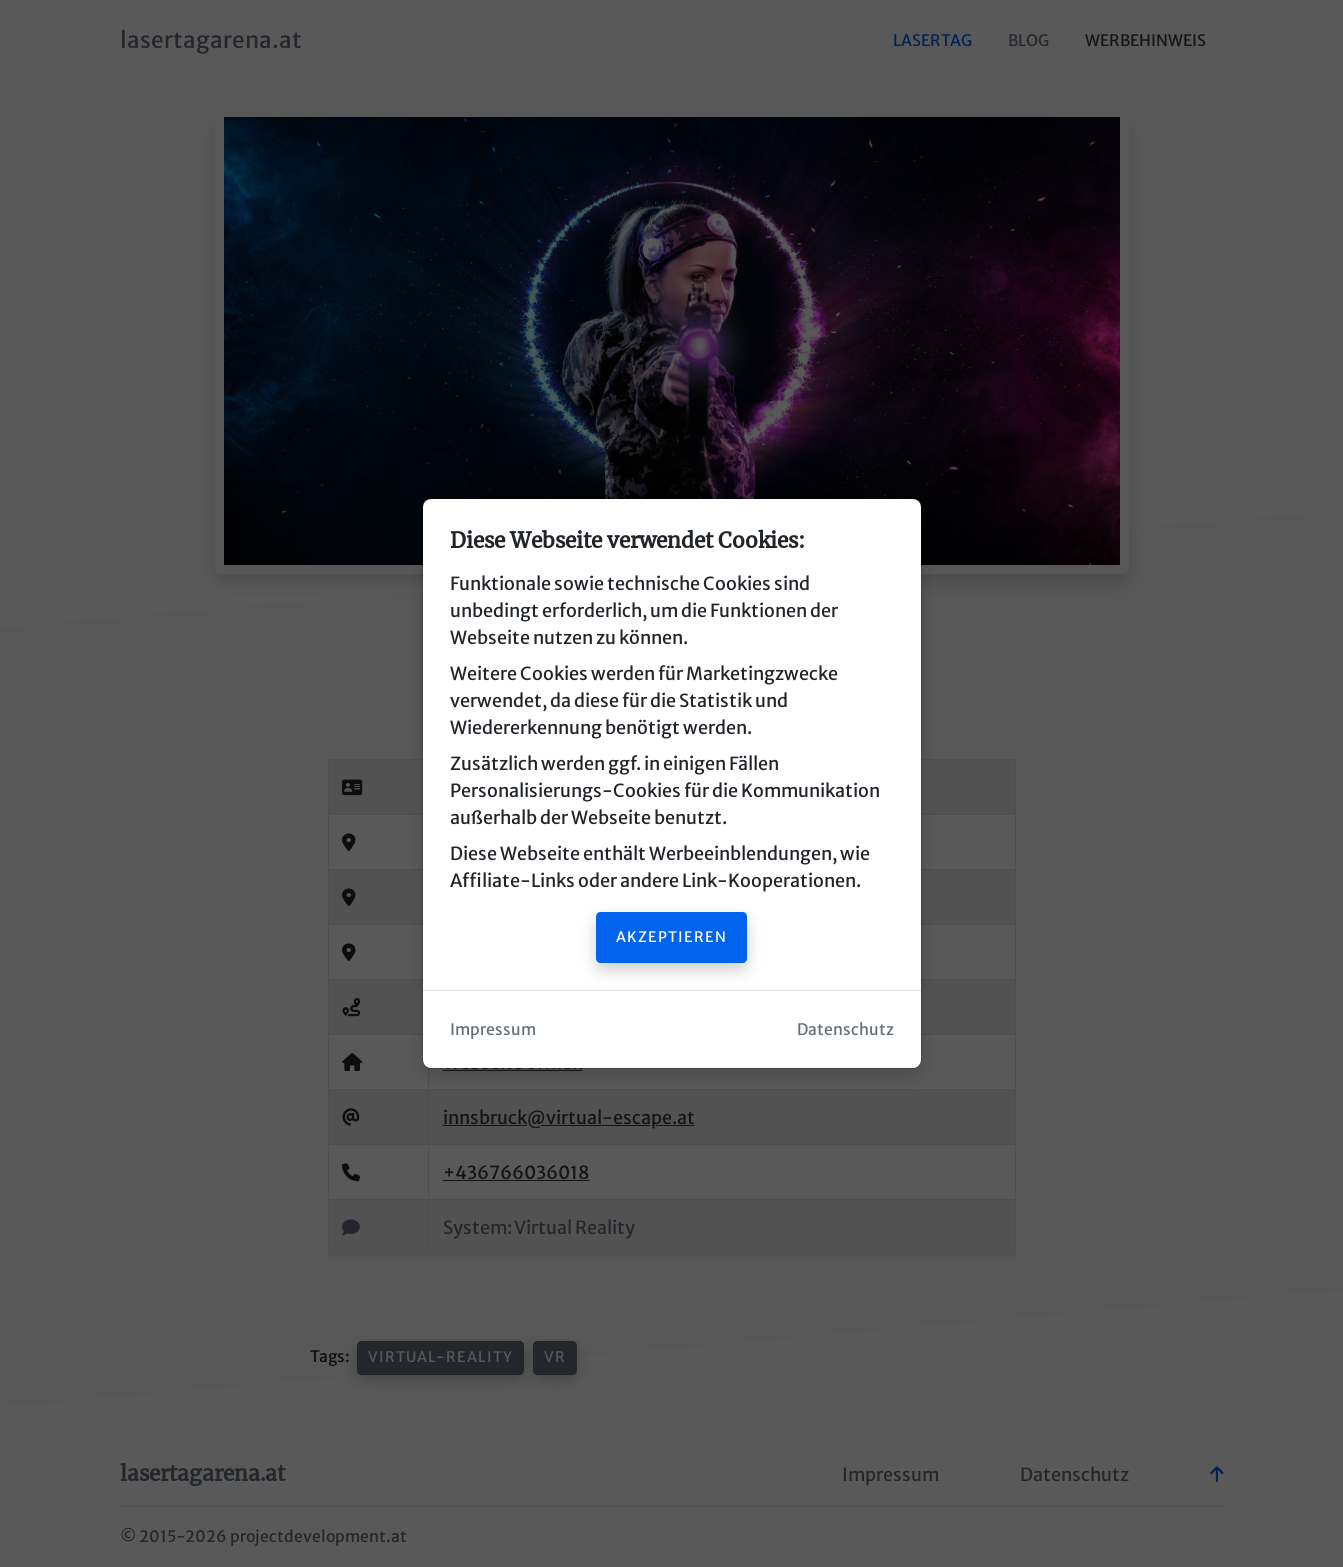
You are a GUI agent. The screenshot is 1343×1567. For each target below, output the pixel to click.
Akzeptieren (671, 937)
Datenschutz (845, 1029)
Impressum (493, 1029)
